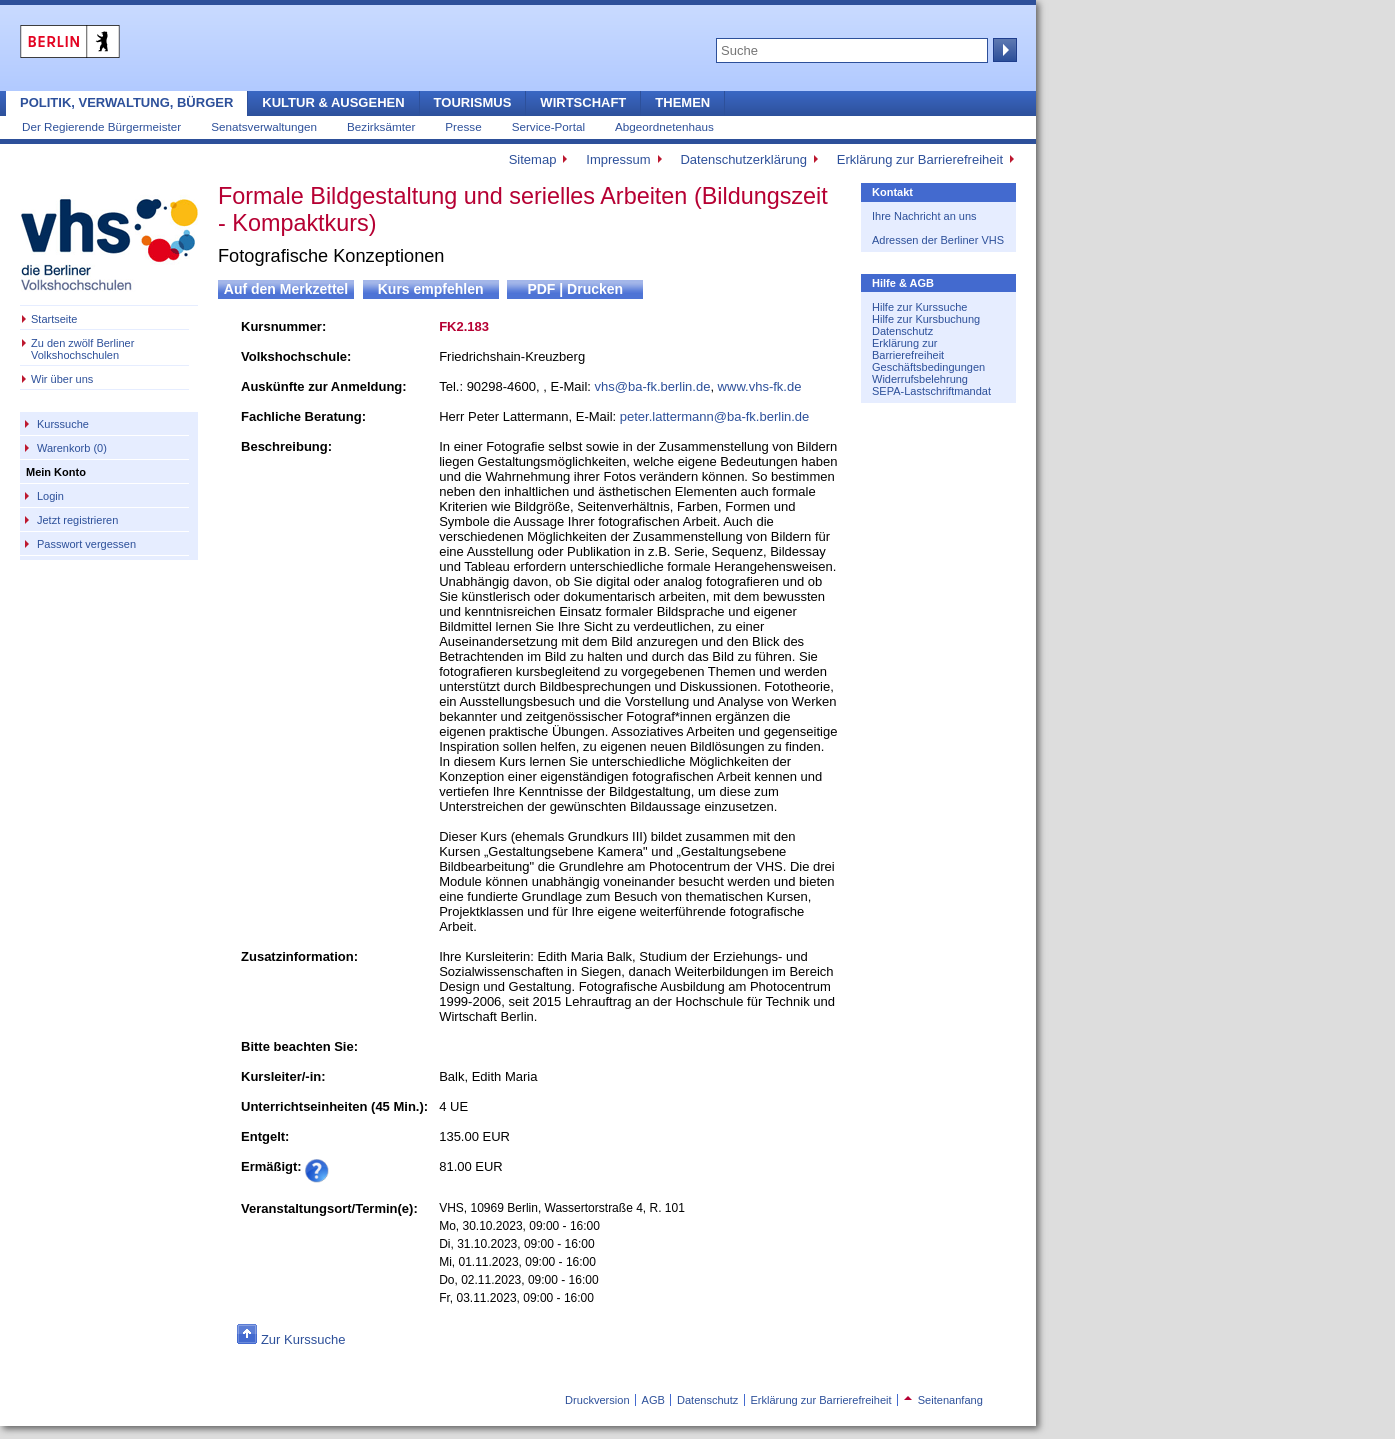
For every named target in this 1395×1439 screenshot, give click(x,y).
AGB (653, 1400)
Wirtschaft (583, 102)
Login (50, 496)
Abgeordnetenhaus (664, 126)
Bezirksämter (381, 126)
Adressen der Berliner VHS (938, 240)
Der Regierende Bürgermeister (101, 126)
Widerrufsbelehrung (920, 379)
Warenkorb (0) (72, 448)
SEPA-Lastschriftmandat (931, 391)
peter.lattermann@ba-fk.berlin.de (715, 416)
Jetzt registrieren (77, 520)
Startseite (54, 319)
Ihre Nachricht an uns (924, 216)
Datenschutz (902, 331)
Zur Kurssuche (303, 1339)
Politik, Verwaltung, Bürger (126, 102)
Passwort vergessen (86, 544)
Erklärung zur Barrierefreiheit (920, 159)
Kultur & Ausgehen (333, 102)
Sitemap (533, 159)
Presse (463, 126)
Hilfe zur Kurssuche (919, 307)
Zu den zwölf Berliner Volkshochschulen (82, 349)
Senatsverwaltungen (264, 126)
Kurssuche (63, 424)
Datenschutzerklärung (743, 159)
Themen (682, 102)
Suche (1003, 50)
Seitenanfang (943, 1400)
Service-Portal (548, 126)
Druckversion (597, 1400)
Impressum (618, 159)
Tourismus (473, 102)
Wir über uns (62, 379)
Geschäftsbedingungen (928, 367)
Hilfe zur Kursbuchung (926, 319)
